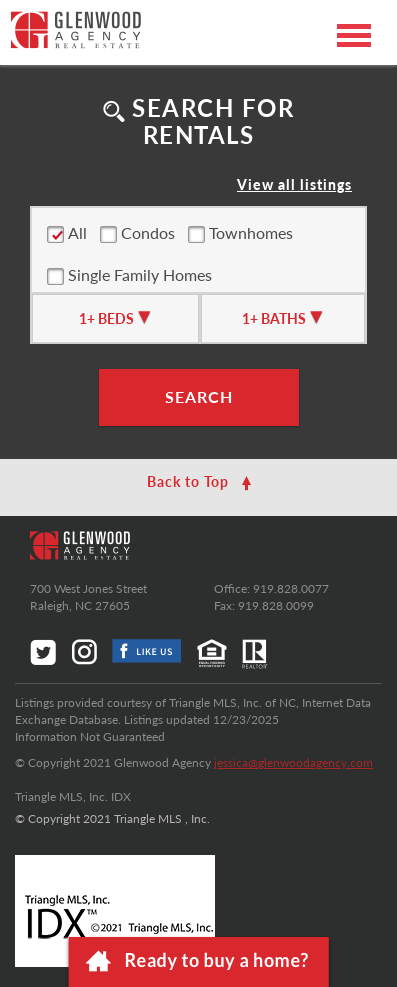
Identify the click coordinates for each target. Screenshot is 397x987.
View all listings (294, 184)
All (67, 233)
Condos (137, 233)
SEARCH (199, 396)
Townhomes (240, 233)
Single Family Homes (129, 275)
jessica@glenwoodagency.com (293, 762)
